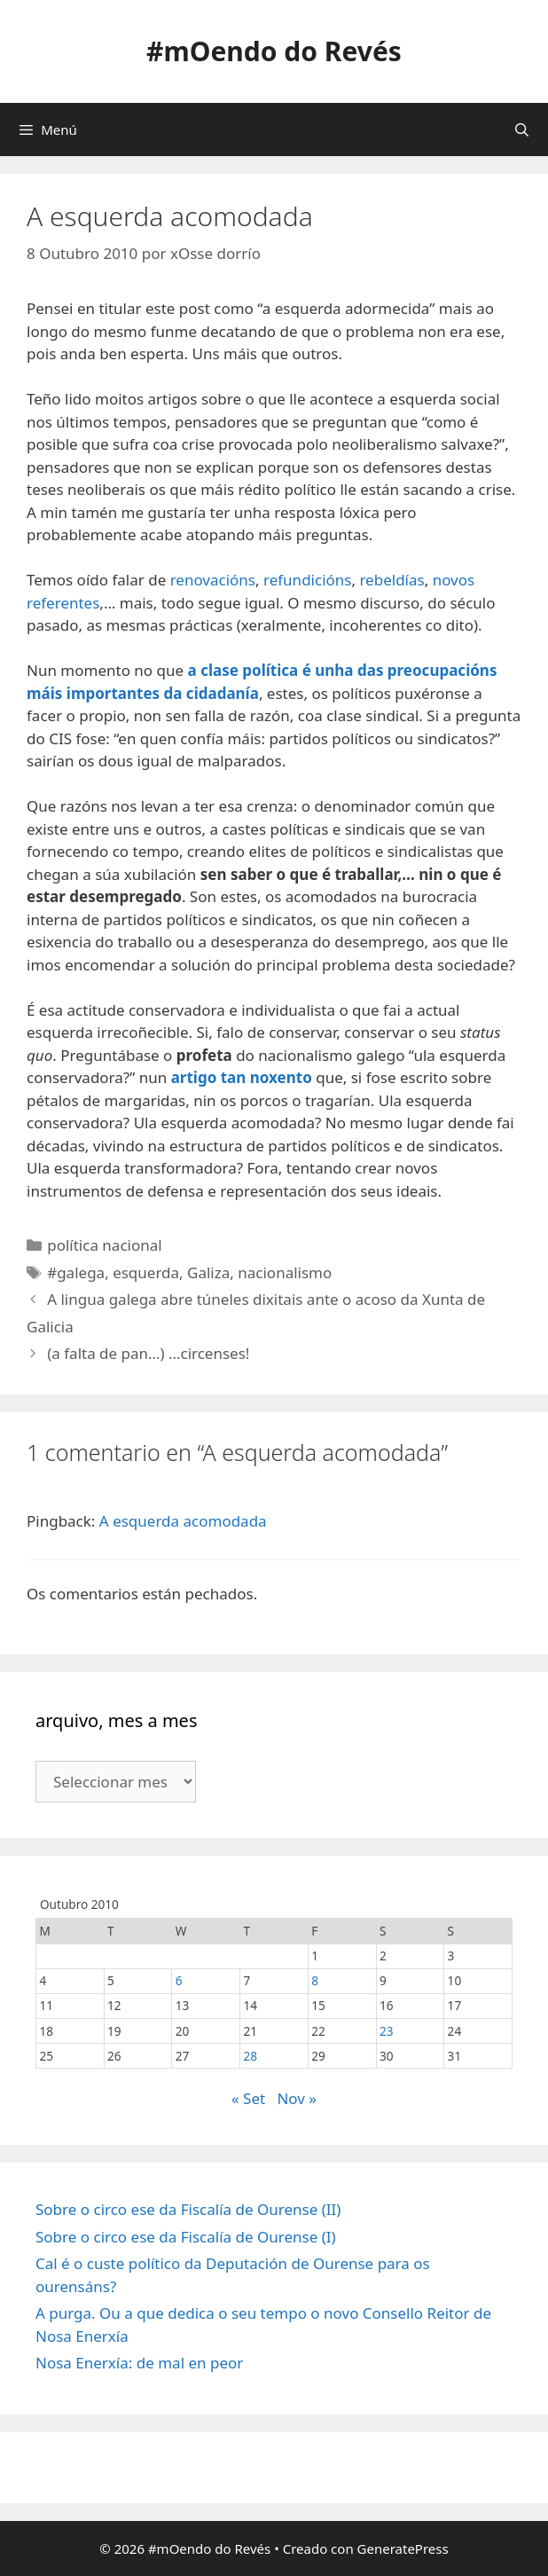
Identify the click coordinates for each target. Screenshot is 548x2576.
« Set (248, 2098)
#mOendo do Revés (274, 51)
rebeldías (391, 579)
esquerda (146, 1272)
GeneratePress (403, 2548)
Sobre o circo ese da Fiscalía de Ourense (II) (188, 2209)
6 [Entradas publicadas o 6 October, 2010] (179, 1980)
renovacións (212, 579)
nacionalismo (285, 1272)
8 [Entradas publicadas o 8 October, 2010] (314, 1980)
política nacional (104, 1245)
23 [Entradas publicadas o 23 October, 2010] (387, 2030)
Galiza (208, 1272)
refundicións (307, 579)
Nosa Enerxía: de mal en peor (139, 2362)
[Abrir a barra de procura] (522, 129)
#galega (76, 1272)
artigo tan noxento (241, 1077)
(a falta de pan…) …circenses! (148, 1353)
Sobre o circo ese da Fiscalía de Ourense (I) (185, 2237)
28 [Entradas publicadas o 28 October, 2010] (251, 2055)
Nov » (297, 2098)
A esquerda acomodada (183, 1521)
